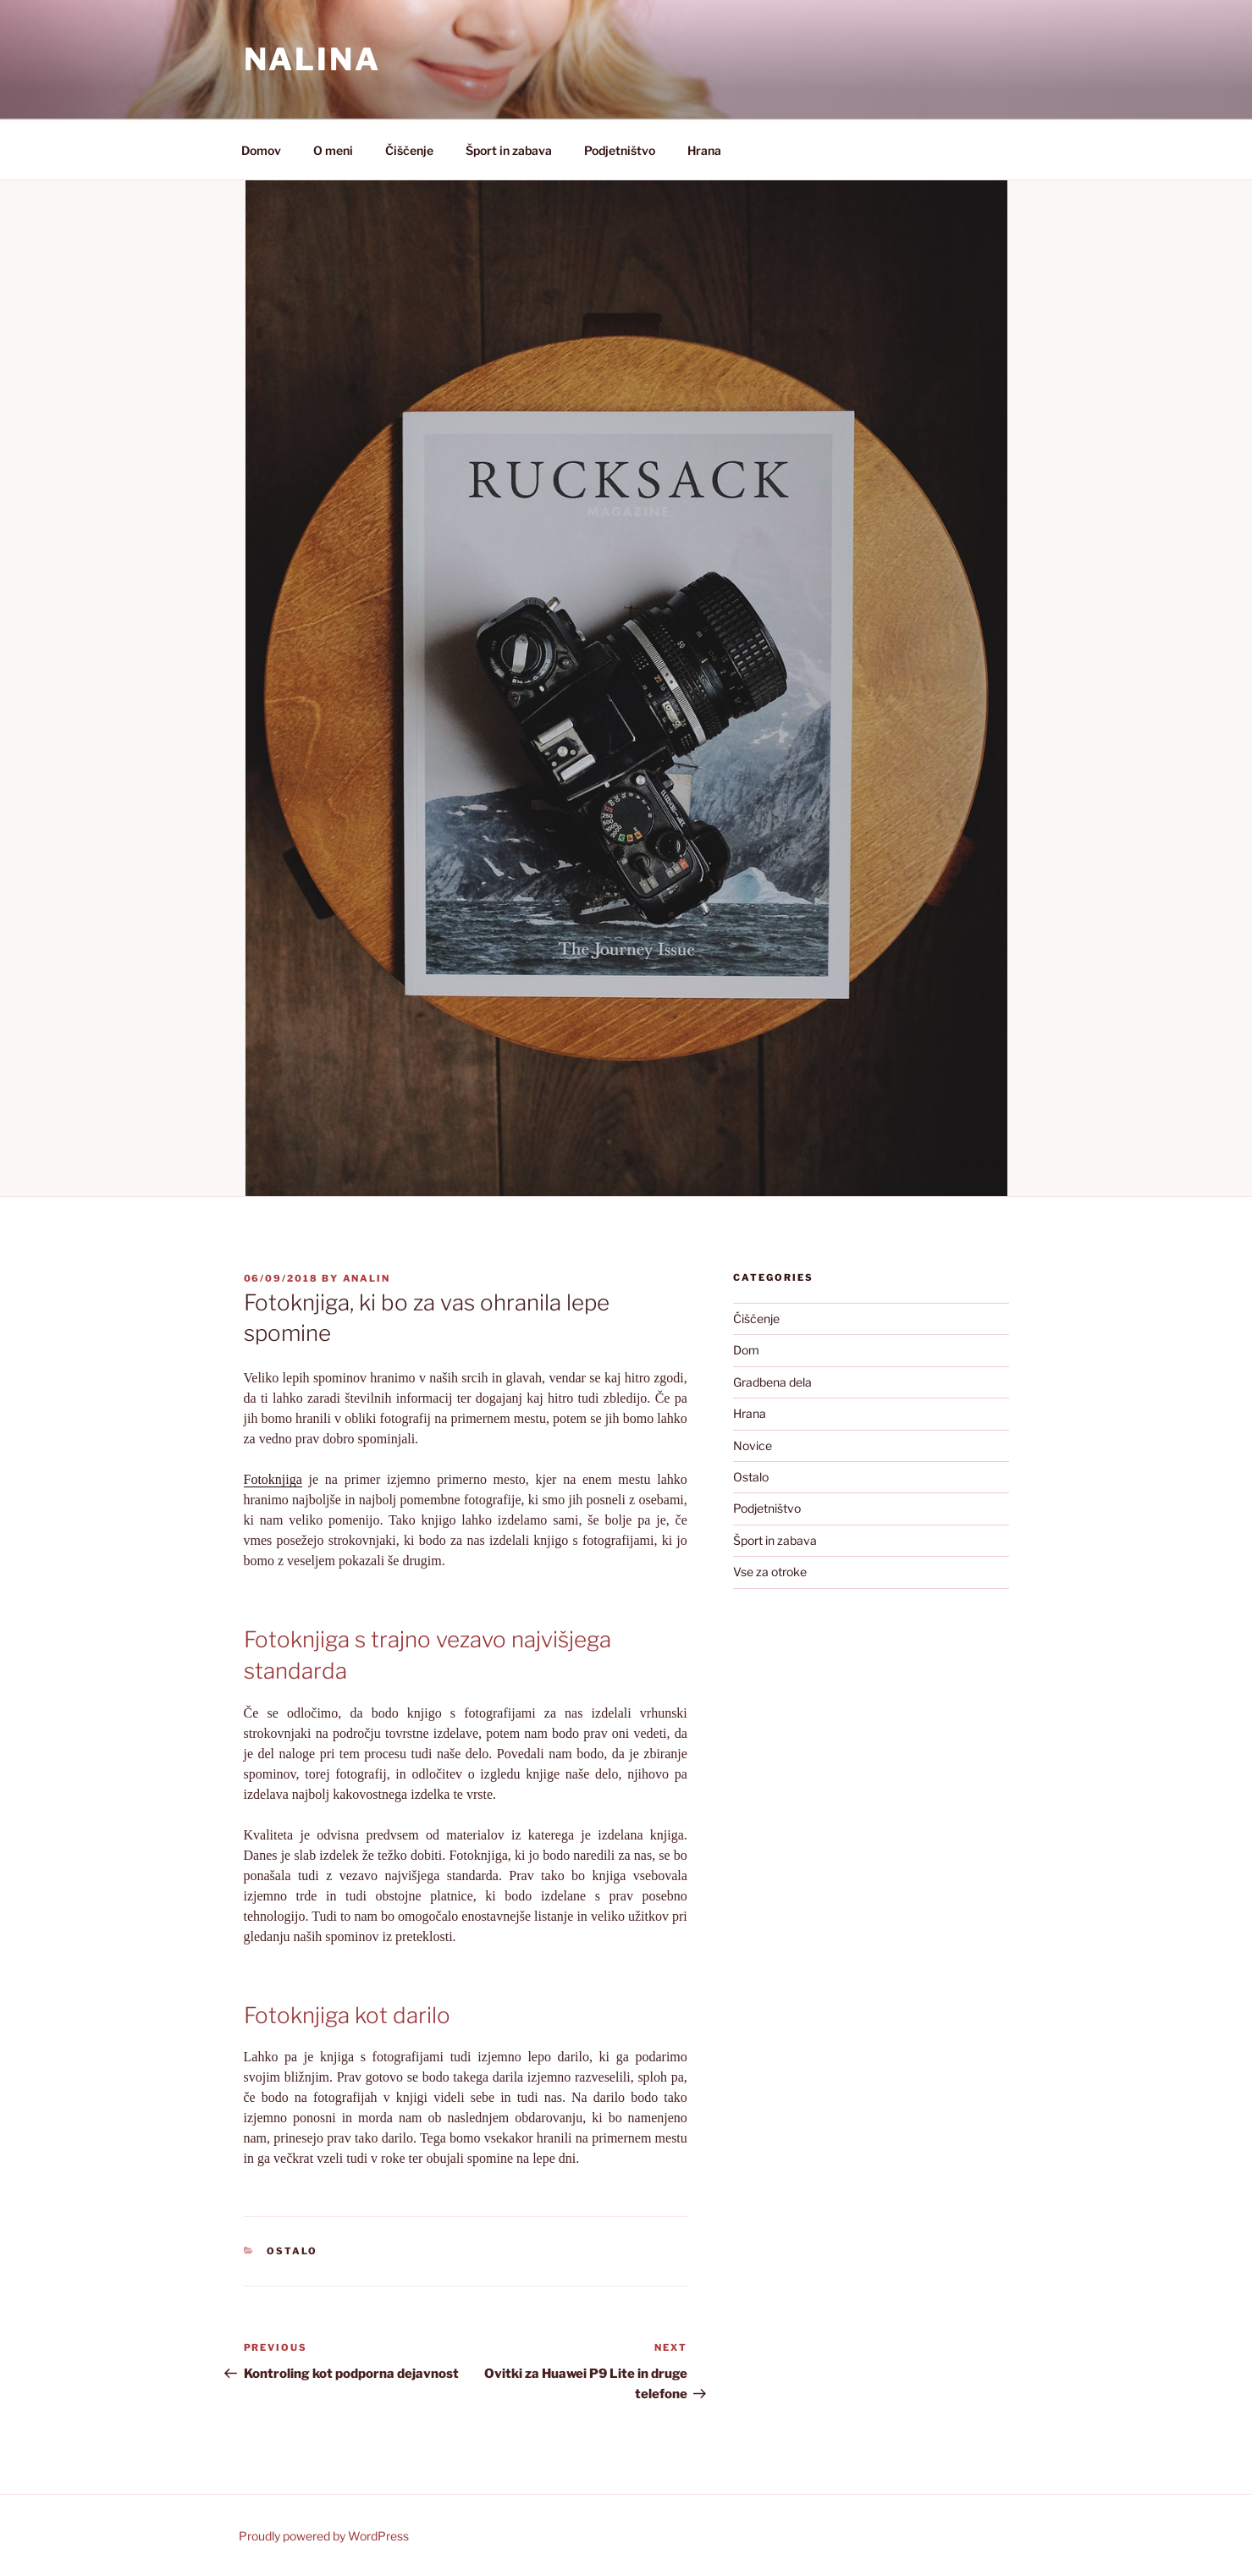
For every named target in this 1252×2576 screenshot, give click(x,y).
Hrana (704, 150)
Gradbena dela (772, 1382)
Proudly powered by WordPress (324, 2536)
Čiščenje (409, 150)
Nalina (312, 59)
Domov (261, 150)
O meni (333, 150)
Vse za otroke (770, 1571)
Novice (752, 1445)
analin (367, 1278)
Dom (746, 1350)
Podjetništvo (619, 150)
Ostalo (292, 2251)
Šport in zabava (509, 150)
